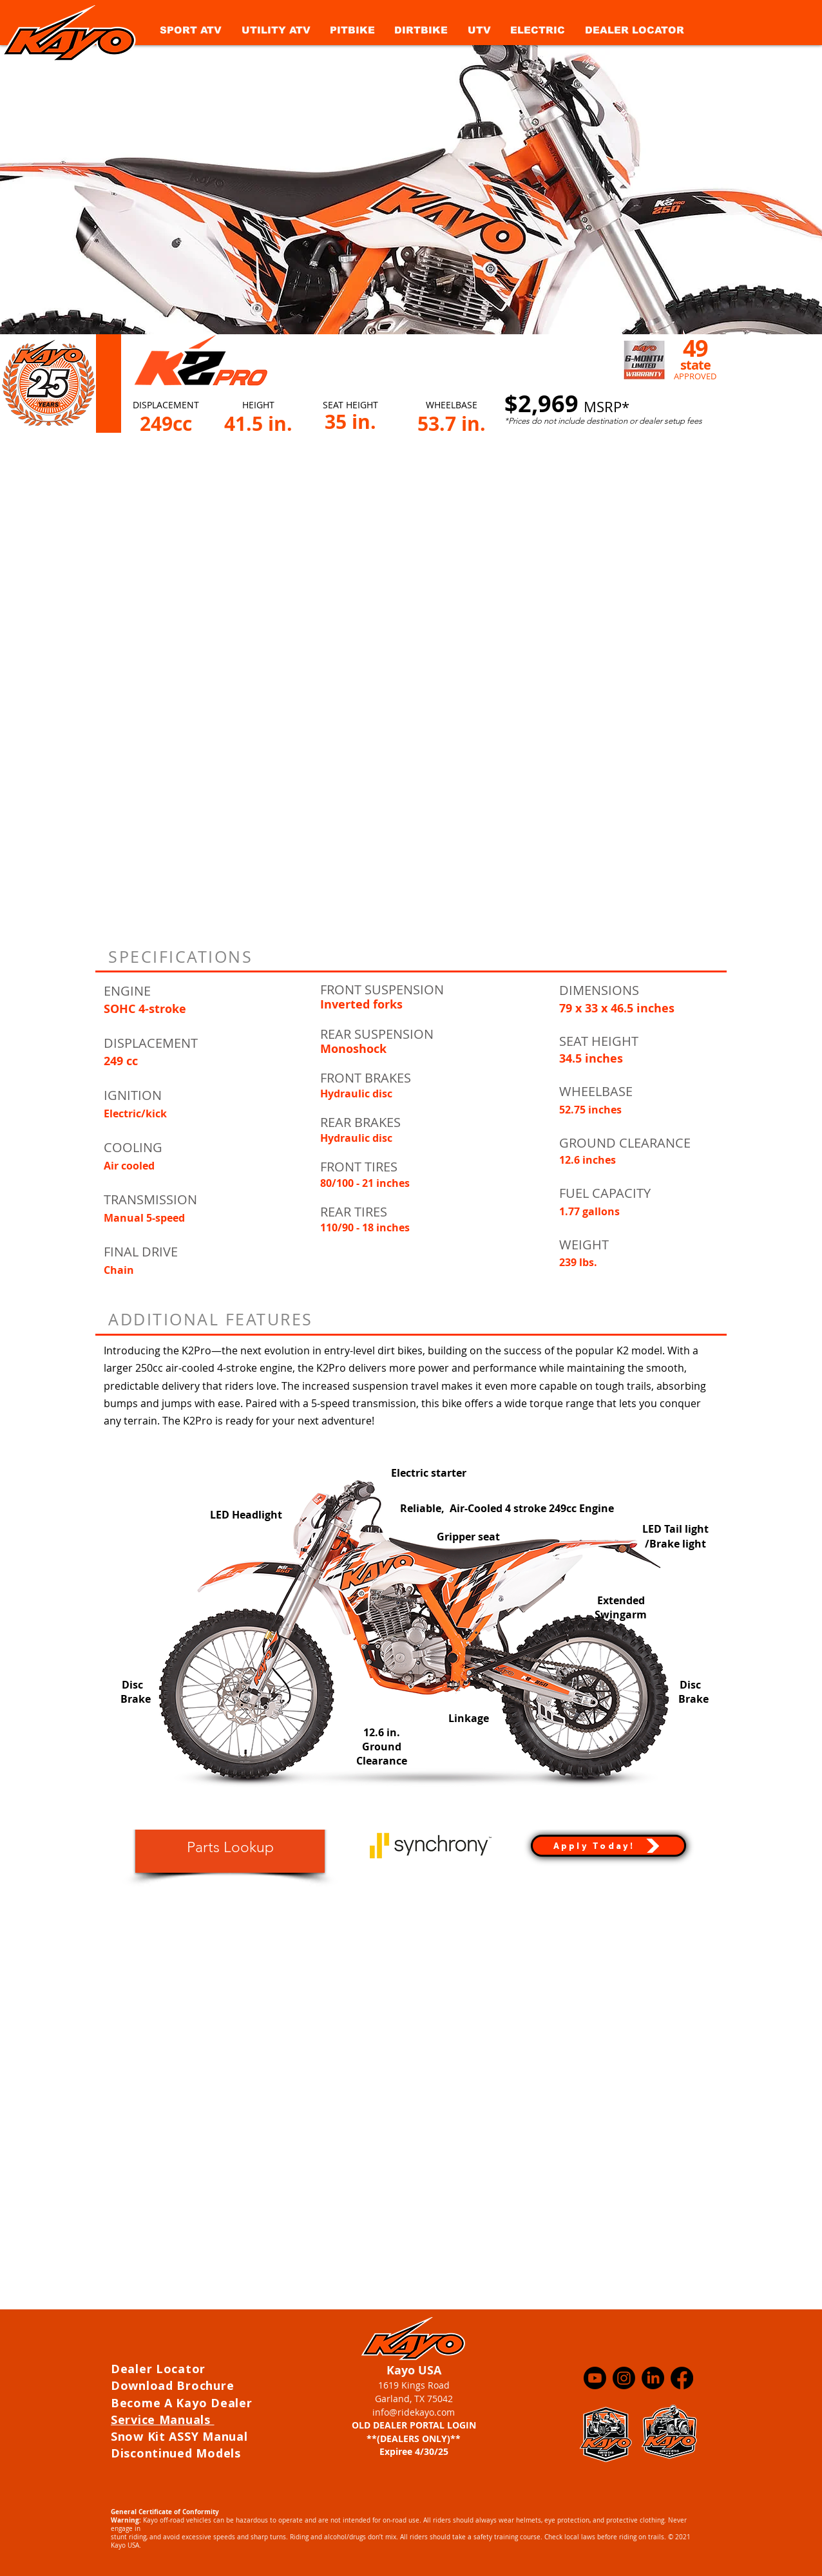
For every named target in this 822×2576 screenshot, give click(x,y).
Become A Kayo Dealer (183, 2402)
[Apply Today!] (608, 1846)
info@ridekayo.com (413, 2412)
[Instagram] (624, 2378)
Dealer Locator (160, 2368)
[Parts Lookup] (230, 1848)
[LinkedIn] (653, 2378)
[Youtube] (595, 2378)
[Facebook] (682, 2378)
